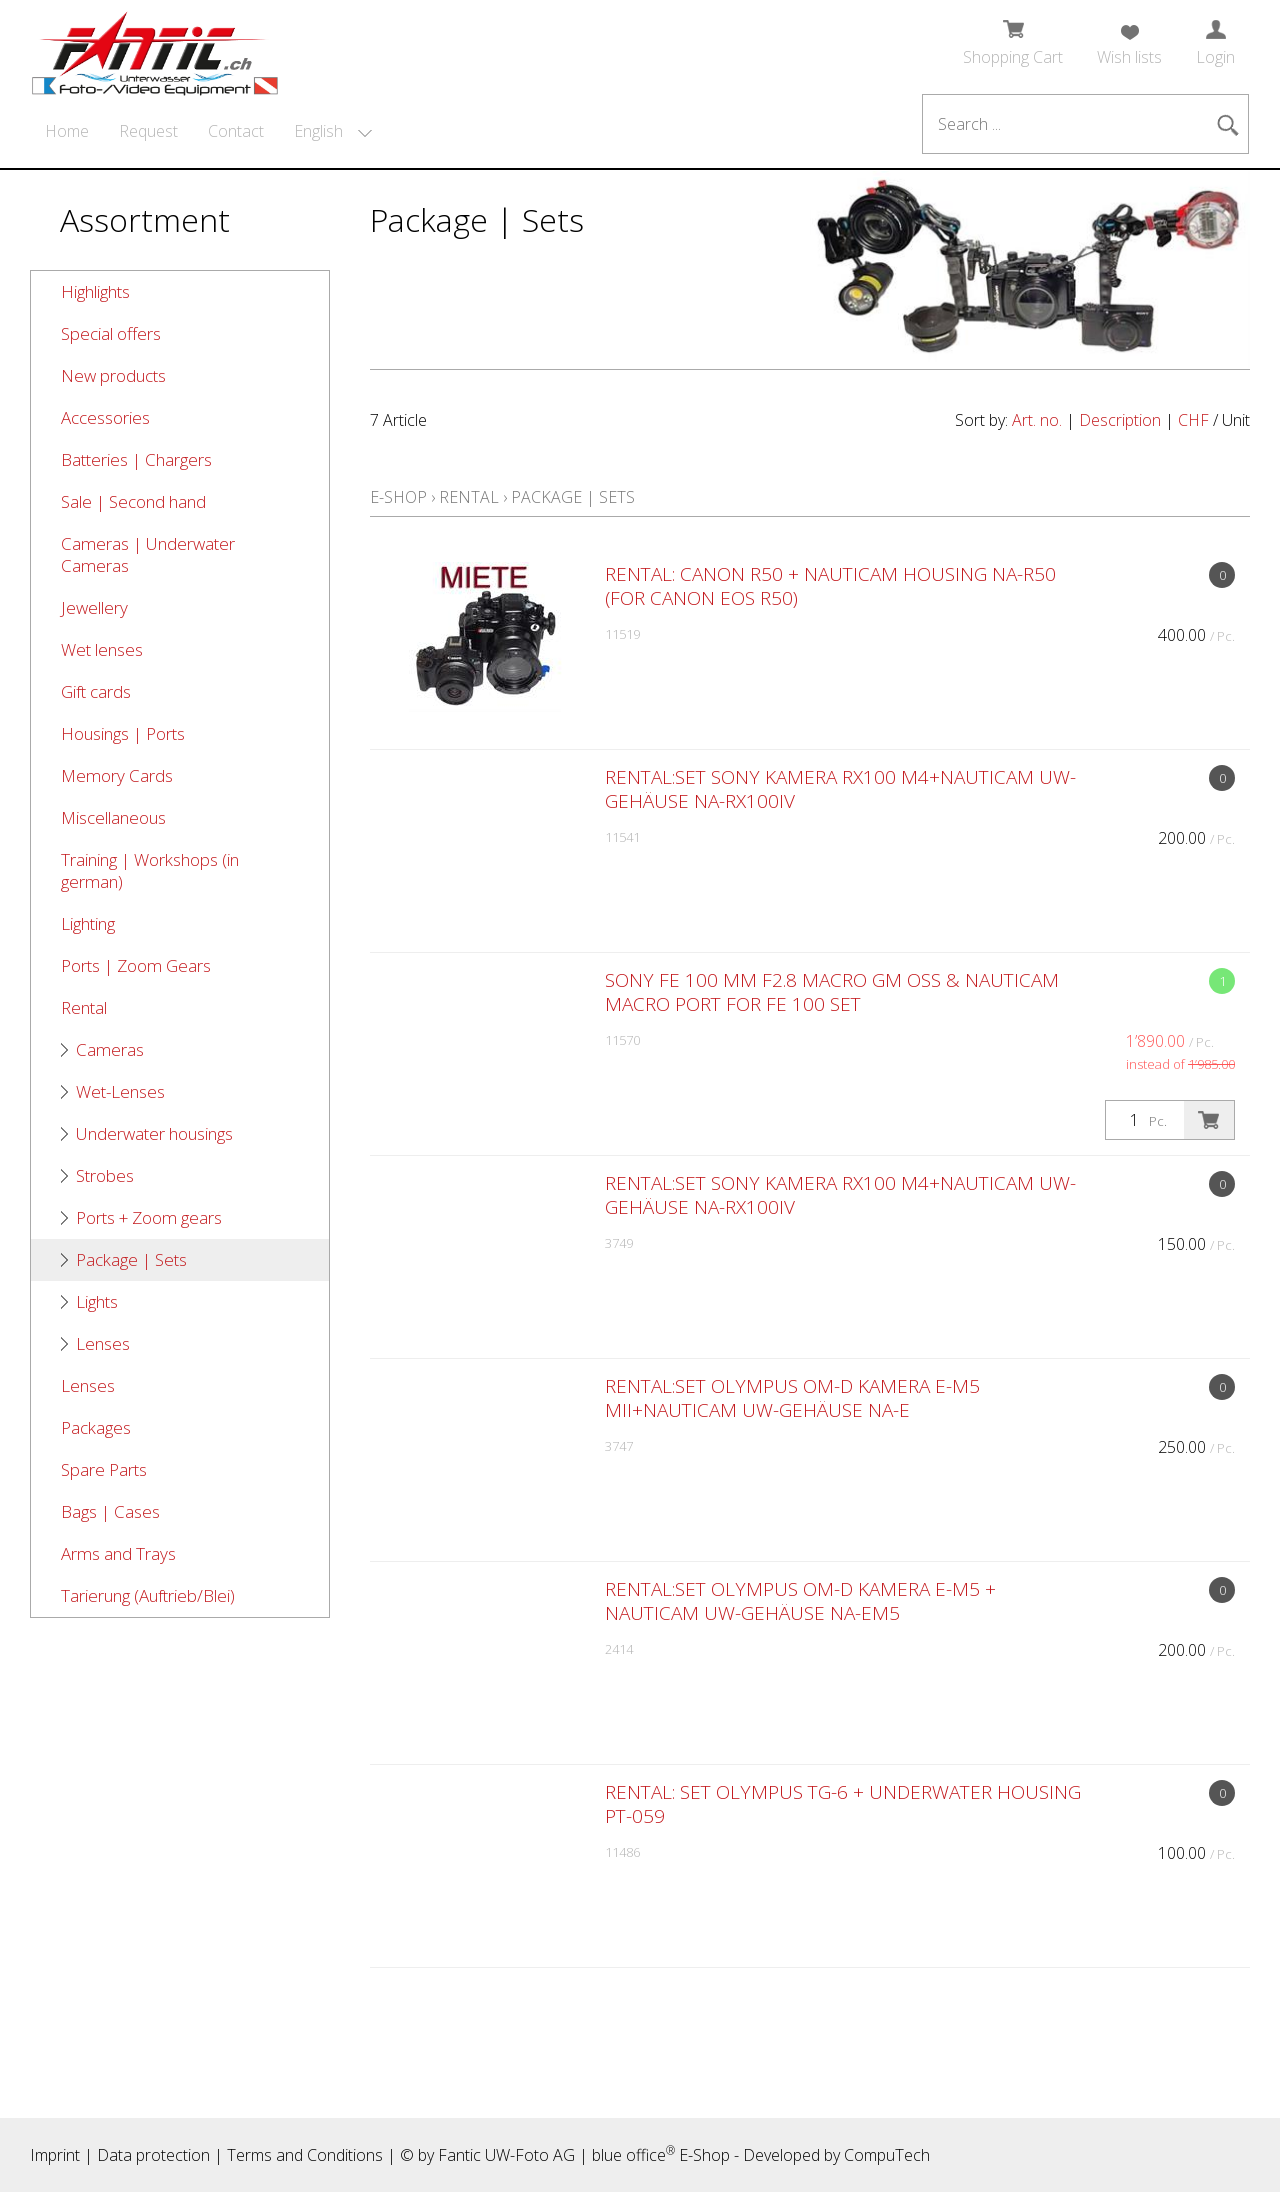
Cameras (110, 1049)
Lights (97, 1301)
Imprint (55, 2155)
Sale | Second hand (133, 501)
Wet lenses (102, 649)
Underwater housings (154, 1133)
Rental (84, 1007)
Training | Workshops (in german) (150, 870)
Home (67, 131)
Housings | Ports (123, 733)
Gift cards (96, 691)
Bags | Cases (110, 1511)
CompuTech (887, 2155)
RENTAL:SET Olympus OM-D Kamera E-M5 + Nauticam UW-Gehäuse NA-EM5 (800, 1601)
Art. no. (1037, 420)
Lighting (88, 923)
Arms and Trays (118, 1553)
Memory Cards (117, 775)
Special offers (111, 333)
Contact (236, 131)
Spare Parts (104, 1469)
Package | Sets (131, 1259)
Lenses (103, 1343)
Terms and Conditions (305, 2155)
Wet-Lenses (120, 1091)
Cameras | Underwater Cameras (148, 554)
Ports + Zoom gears (149, 1217)
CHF (1193, 420)
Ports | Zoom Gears (136, 965)
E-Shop (398, 497)
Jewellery (94, 607)
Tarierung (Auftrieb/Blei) (148, 1595)
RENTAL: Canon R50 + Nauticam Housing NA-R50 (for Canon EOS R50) (830, 586)
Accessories (105, 417)
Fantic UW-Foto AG (506, 2155)
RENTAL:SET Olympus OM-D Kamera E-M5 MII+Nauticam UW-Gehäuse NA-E (792, 1398)
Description (1120, 420)
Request (148, 131)
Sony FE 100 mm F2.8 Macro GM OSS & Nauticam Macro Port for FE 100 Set (832, 992)
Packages (96, 1427)
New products (113, 375)
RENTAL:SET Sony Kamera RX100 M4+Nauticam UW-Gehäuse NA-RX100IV (840, 789)
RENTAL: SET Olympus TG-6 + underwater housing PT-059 (843, 1804)
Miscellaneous (113, 817)
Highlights (95, 291)
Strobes (105, 1175)
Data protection (153, 2155)
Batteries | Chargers (136, 459)
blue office (633, 2155)
